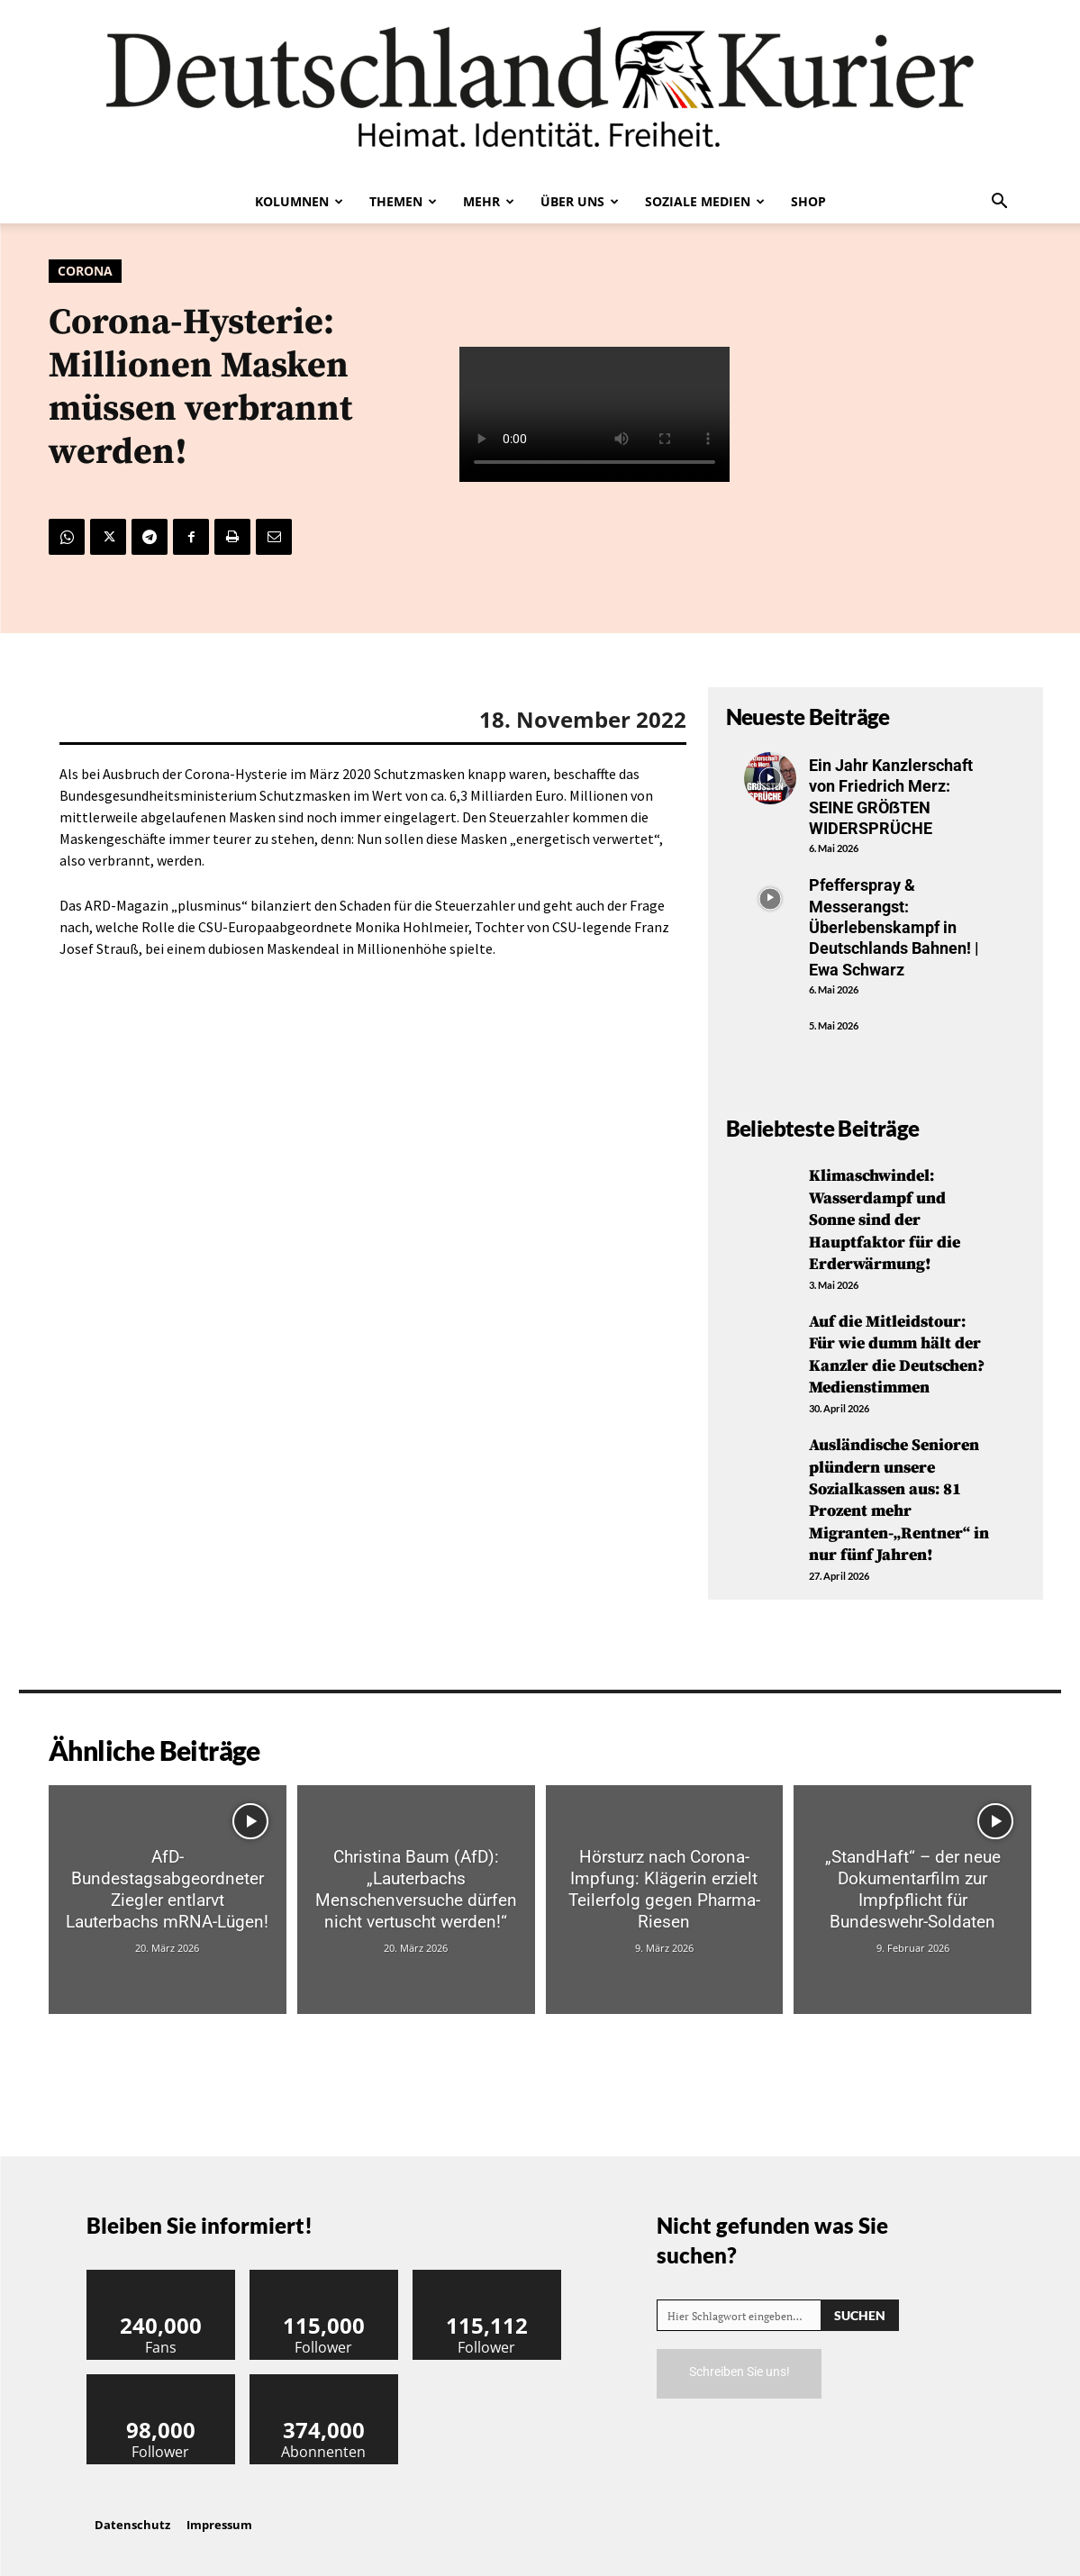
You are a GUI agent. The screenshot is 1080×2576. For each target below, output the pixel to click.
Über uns (579, 201)
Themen (403, 201)
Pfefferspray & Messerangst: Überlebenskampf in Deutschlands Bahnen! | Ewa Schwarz (894, 927)
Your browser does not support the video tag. (594, 414)
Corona (85, 271)
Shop (808, 201)
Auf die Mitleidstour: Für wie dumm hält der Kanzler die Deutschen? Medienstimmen (897, 1349)
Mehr (488, 201)
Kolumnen (299, 201)
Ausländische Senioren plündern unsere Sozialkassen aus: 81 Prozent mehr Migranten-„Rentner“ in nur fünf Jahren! (899, 1491)
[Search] (860, 2302)
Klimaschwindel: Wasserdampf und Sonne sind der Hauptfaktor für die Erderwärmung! (884, 1218)
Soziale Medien (705, 201)
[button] (999, 203)
